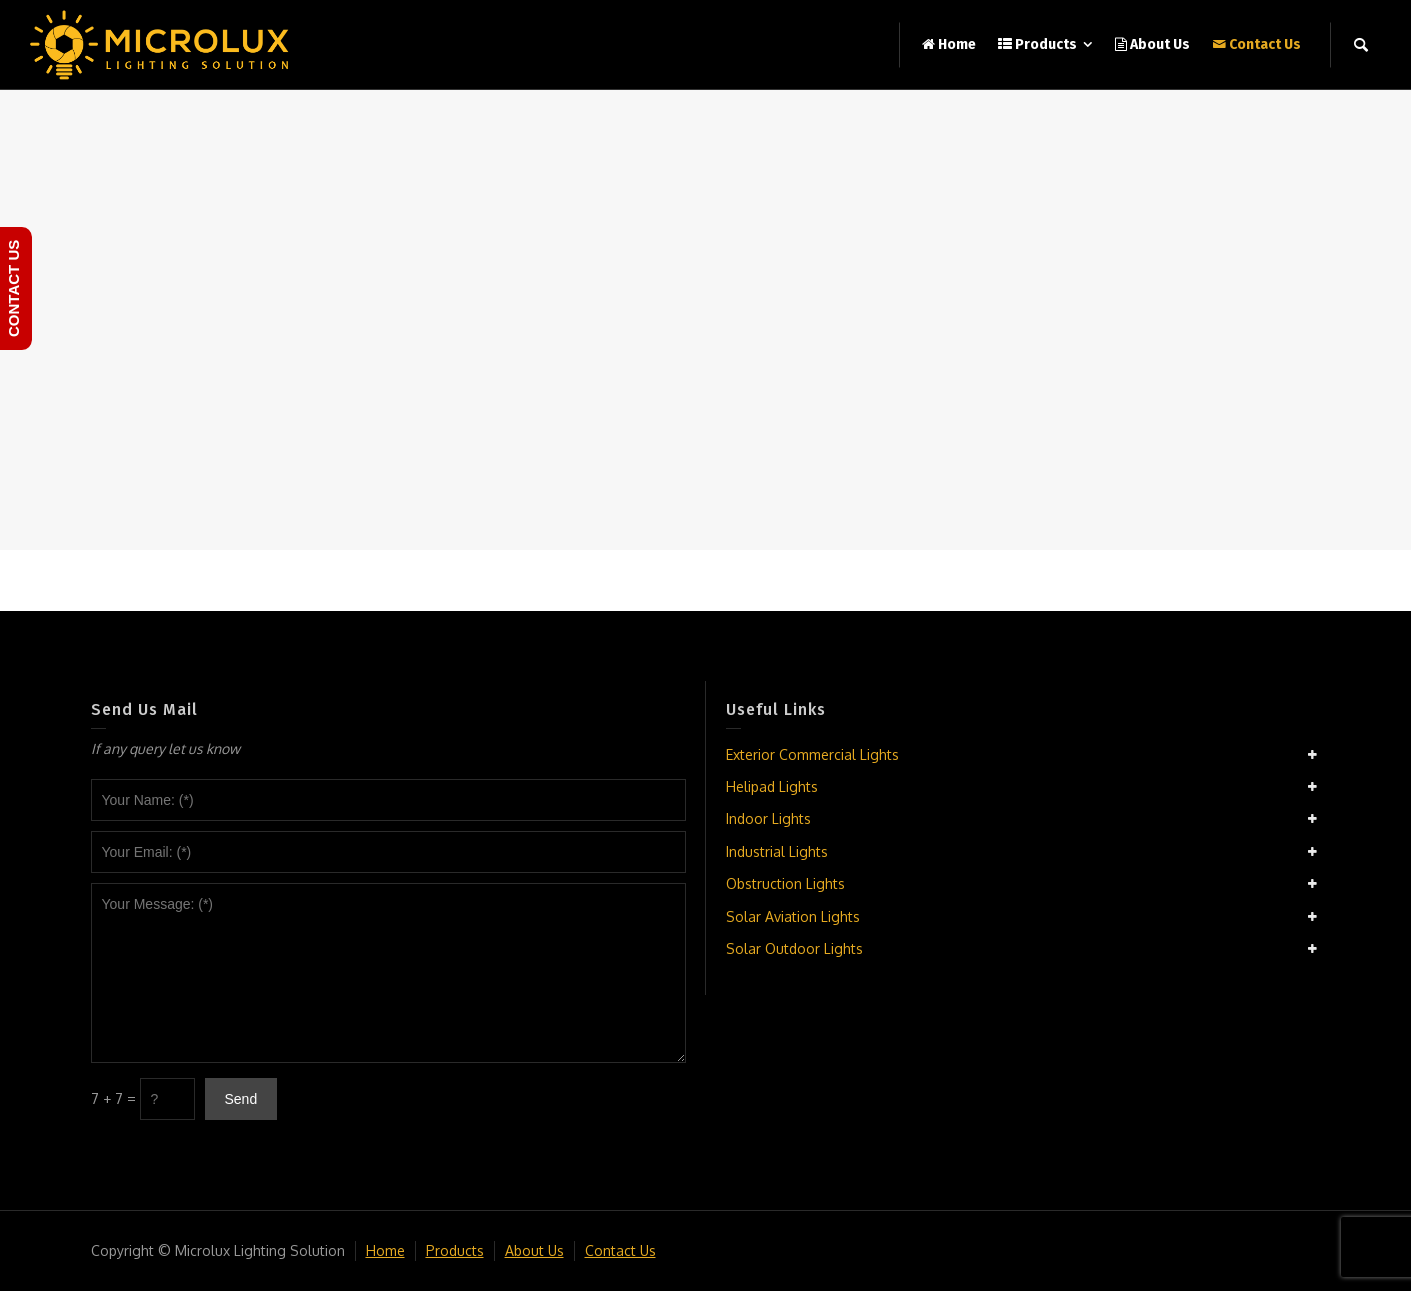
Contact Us (620, 1250)
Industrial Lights (777, 851)
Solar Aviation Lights (793, 916)
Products (455, 1250)
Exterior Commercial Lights (812, 754)
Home (385, 1250)
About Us (534, 1250)
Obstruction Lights (785, 883)
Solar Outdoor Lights (794, 948)
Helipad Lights (772, 786)
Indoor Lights (768, 818)
